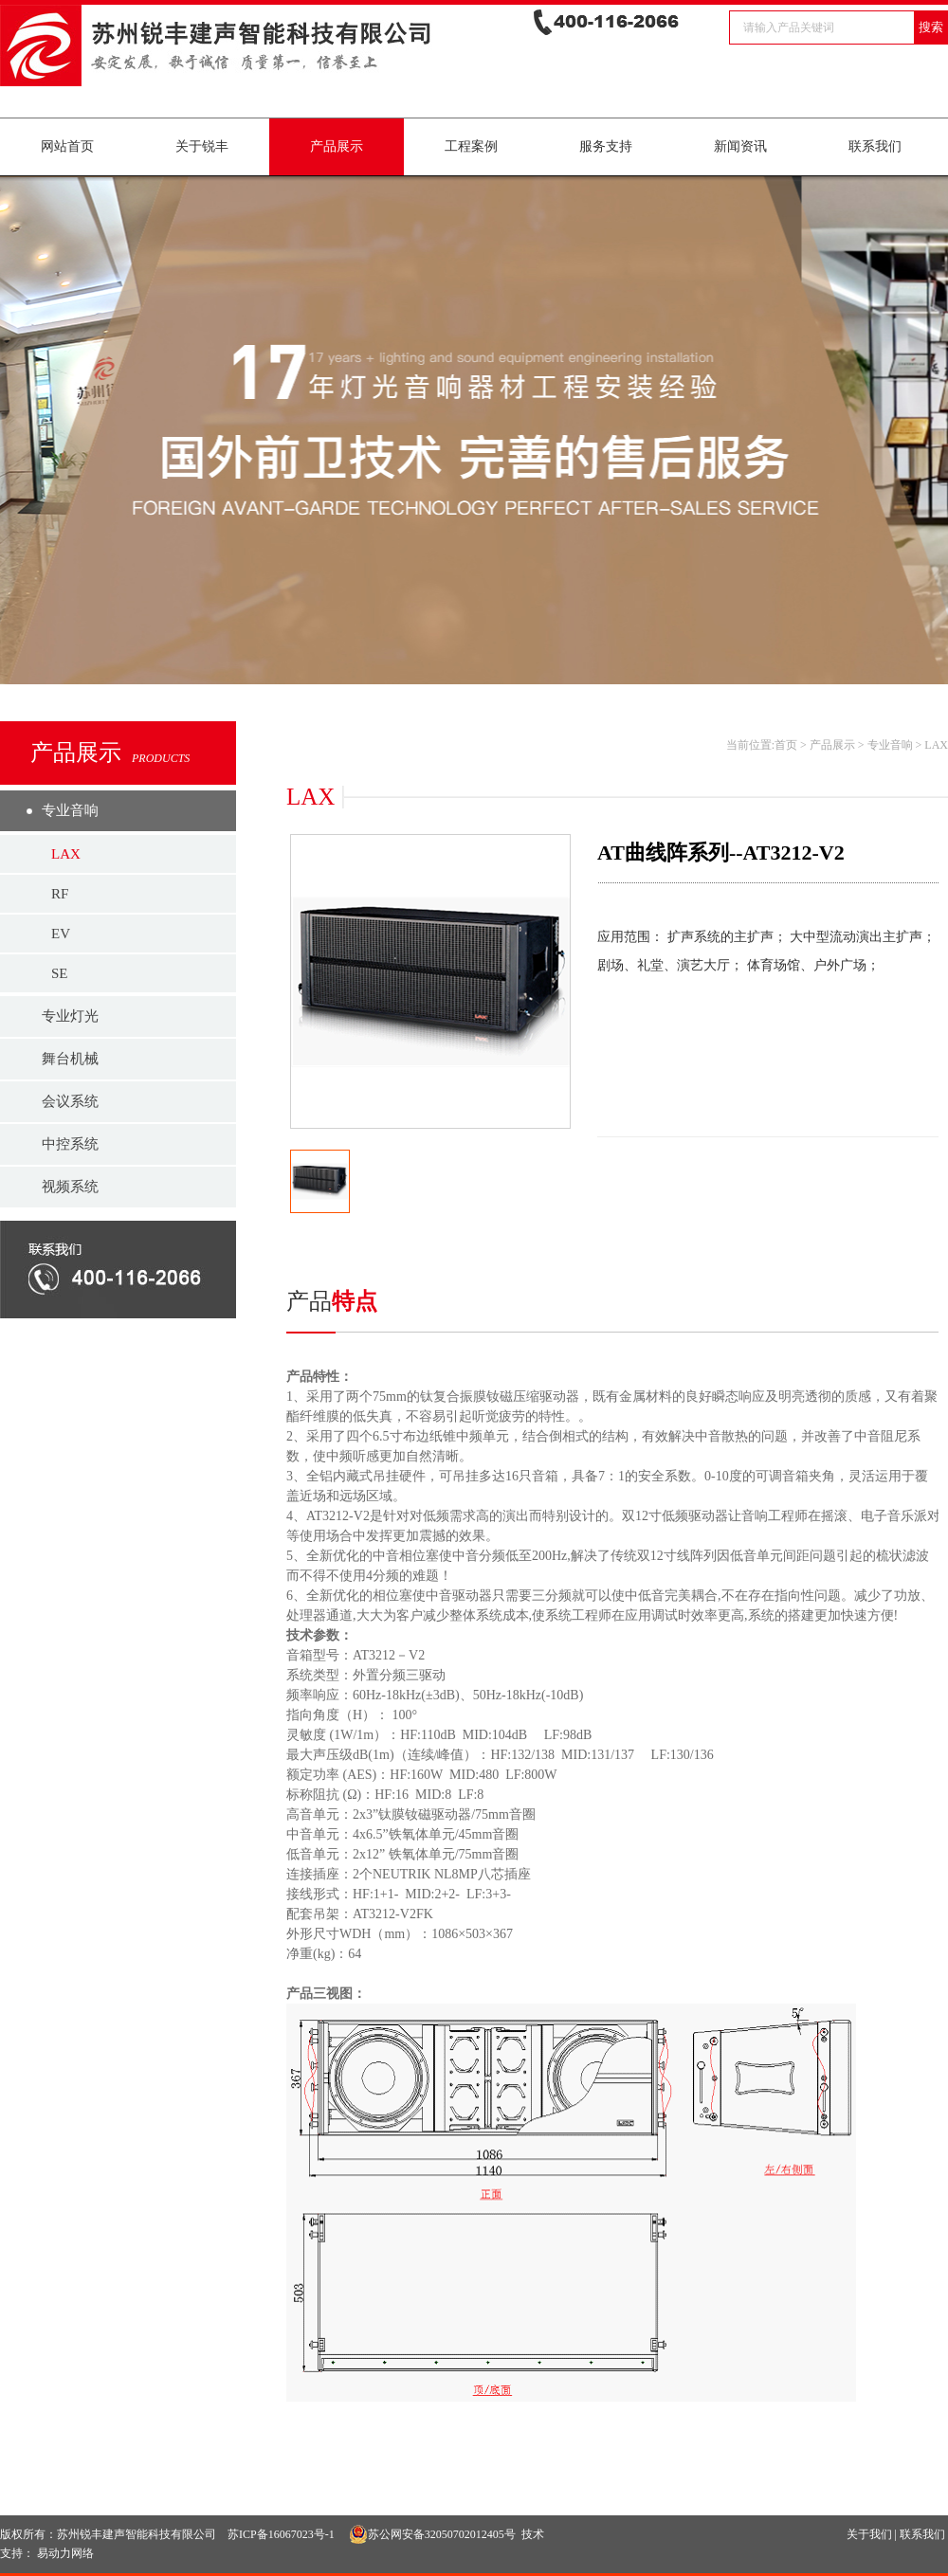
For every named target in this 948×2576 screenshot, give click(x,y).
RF (59, 893)
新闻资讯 (740, 146)
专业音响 (70, 810)
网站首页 (67, 146)
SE (59, 973)
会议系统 (70, 1101)
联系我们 (875, 146)
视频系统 (70, 1186)
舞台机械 (70, 1058)
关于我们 (869, 2534)
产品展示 (336, 146)
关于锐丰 (201, 146)
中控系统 (70, 1144)
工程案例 (471, 146)
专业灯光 (70, 1016)
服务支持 (605, 146)
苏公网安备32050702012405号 (432, 2534)
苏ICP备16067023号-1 (281, 2534)
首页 (786, 745)
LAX (66, 854)
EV (60, 933)
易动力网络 (65, 2553)
